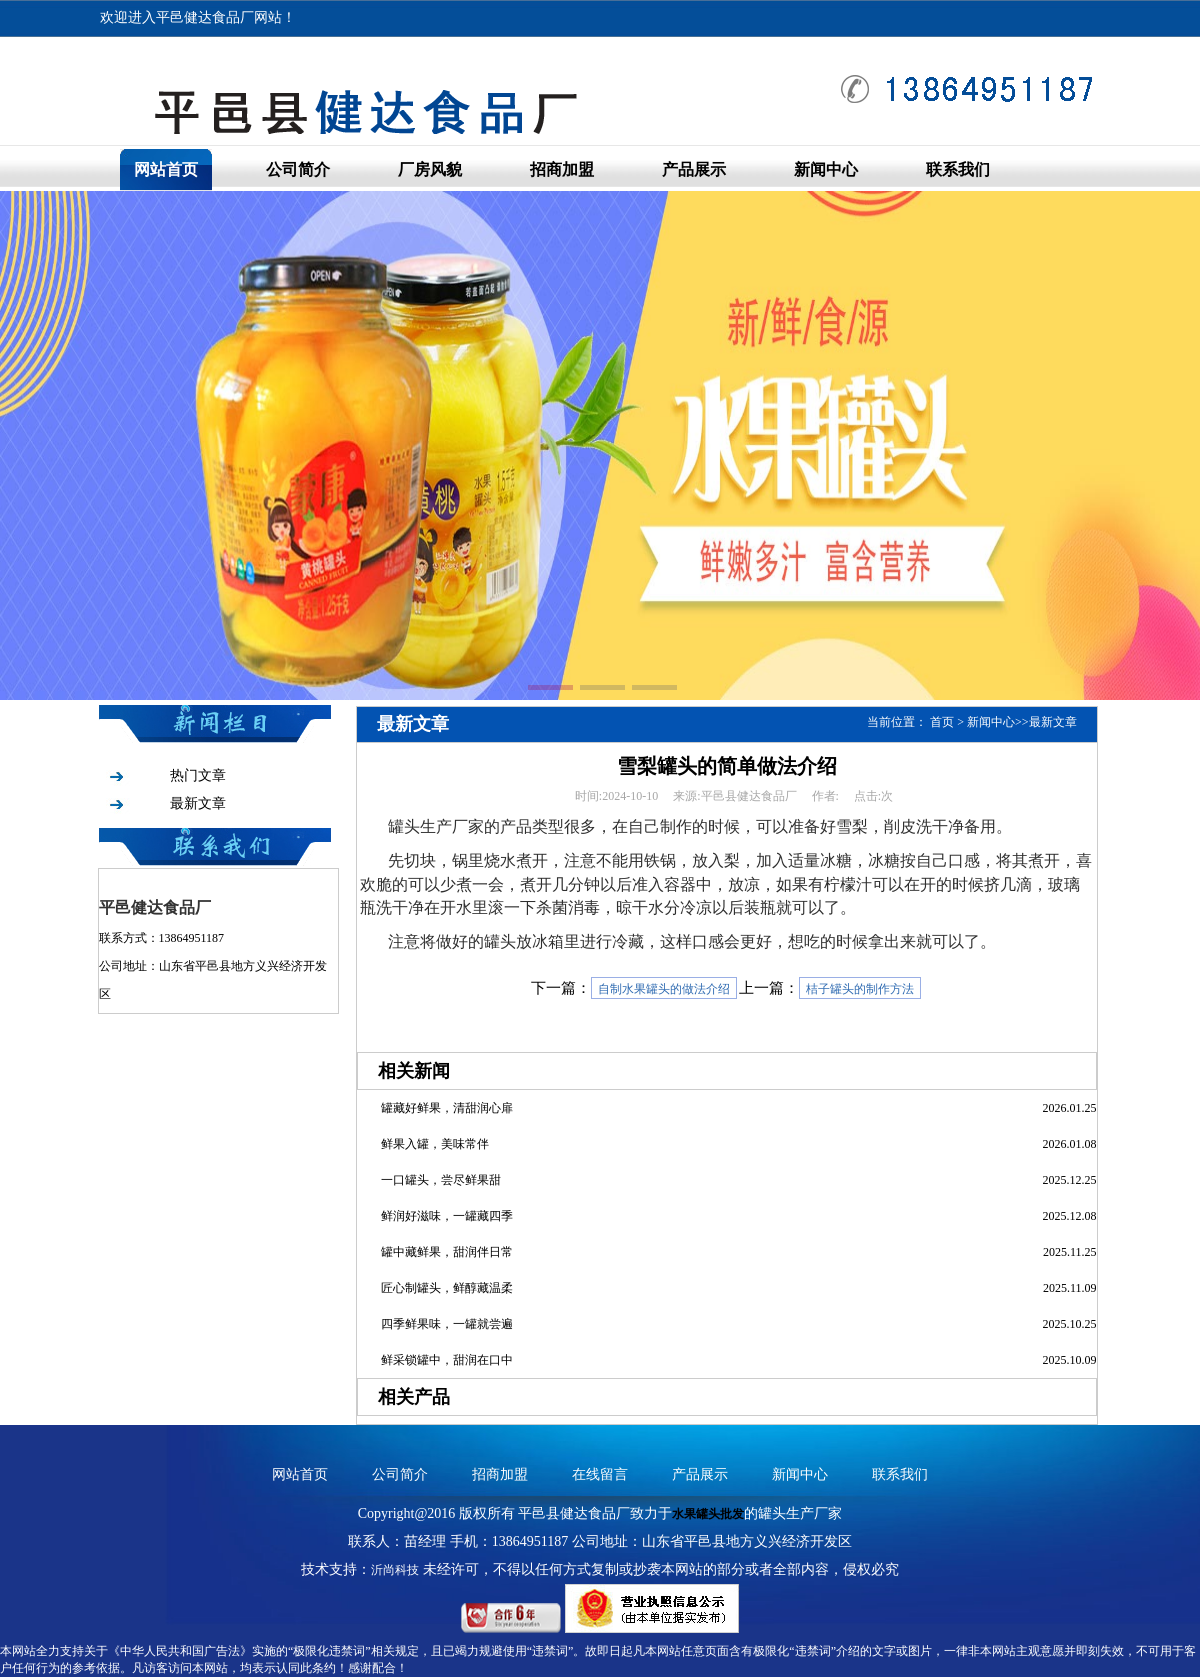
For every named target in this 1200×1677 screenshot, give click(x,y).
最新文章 (198, 803)
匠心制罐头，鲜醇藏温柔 (447, 1288)
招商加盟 (562, 169)
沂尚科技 (395, 1570)
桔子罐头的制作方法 (860, 989)
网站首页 (166, 169)
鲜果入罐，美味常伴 (435, 1144)
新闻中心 (826, 169)
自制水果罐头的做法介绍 (664, 989)
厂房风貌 (430, 169)
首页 (942, 722)
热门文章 (198, 775)
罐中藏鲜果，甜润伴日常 (447, 1252)
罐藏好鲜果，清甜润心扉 (447, 1108)
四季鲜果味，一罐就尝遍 (447, 1324)
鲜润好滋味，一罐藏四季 (447, 1216)
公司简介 (298, 169)
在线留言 (600, 1474)
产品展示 (694, 169)
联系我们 (958, 169)
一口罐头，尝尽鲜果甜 (441, 1180)
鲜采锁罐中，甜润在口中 (447, 1360)
